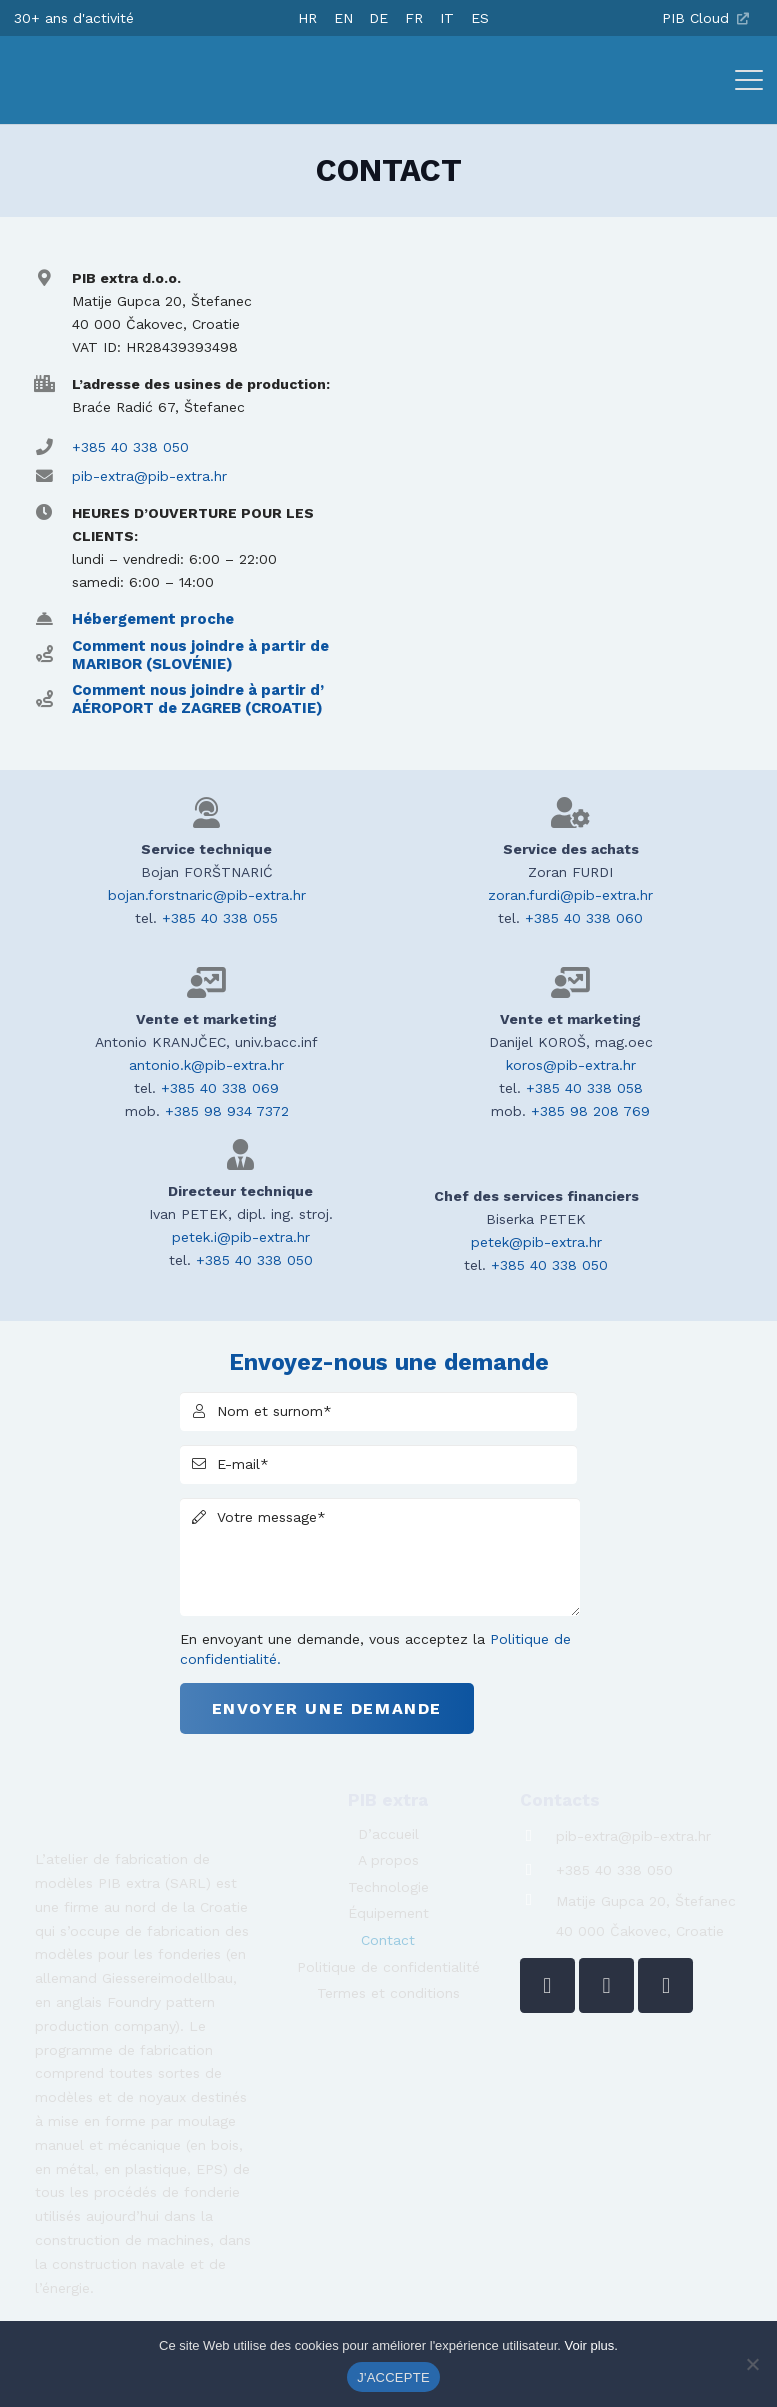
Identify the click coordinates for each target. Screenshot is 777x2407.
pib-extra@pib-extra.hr (149, 476)
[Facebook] (606, 1985)
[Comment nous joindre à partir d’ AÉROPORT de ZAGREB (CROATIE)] (53, 699)
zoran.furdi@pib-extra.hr (570, 895)
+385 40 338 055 (220, 918)
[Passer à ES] (480, 18)
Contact (388, 1940)
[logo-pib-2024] (101, 80)
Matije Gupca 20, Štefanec (646, 1901)
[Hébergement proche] (53, 619)
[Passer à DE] (378, 18)
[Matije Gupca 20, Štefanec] (538, 1900)
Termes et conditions (388, 1993)
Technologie (388, 1887)
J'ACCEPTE (393, 2377)
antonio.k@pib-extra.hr (206, 1065)
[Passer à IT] (447, 18)
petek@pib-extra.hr (536, 1242)
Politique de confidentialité (388, 1967)
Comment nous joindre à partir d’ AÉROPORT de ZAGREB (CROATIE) (198, 699)
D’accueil (388, 1834)
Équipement (388, 1913)
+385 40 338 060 (584, 918)
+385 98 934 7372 (227, 1111)
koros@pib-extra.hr (571, 1065)
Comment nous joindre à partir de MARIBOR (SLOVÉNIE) (200, 655)
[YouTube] (665, 1985)
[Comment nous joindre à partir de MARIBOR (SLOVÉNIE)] (53, 654)
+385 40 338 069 (220, 1088)
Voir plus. (590, 2345)
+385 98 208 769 (590, 1111)
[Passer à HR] (307, 18)
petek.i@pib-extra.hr (241, 1237)
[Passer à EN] (343, 18)
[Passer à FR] (414, 18)
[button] (749, 80)
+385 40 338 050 (130, 447)
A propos (388, 1860)
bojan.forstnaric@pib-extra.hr (207, 895)
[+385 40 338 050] (538, 1870)
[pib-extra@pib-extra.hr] (538, 1836)
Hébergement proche (153, 619)
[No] (752, 2364)
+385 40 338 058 (584, 1088)
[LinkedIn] (547, 1985)
